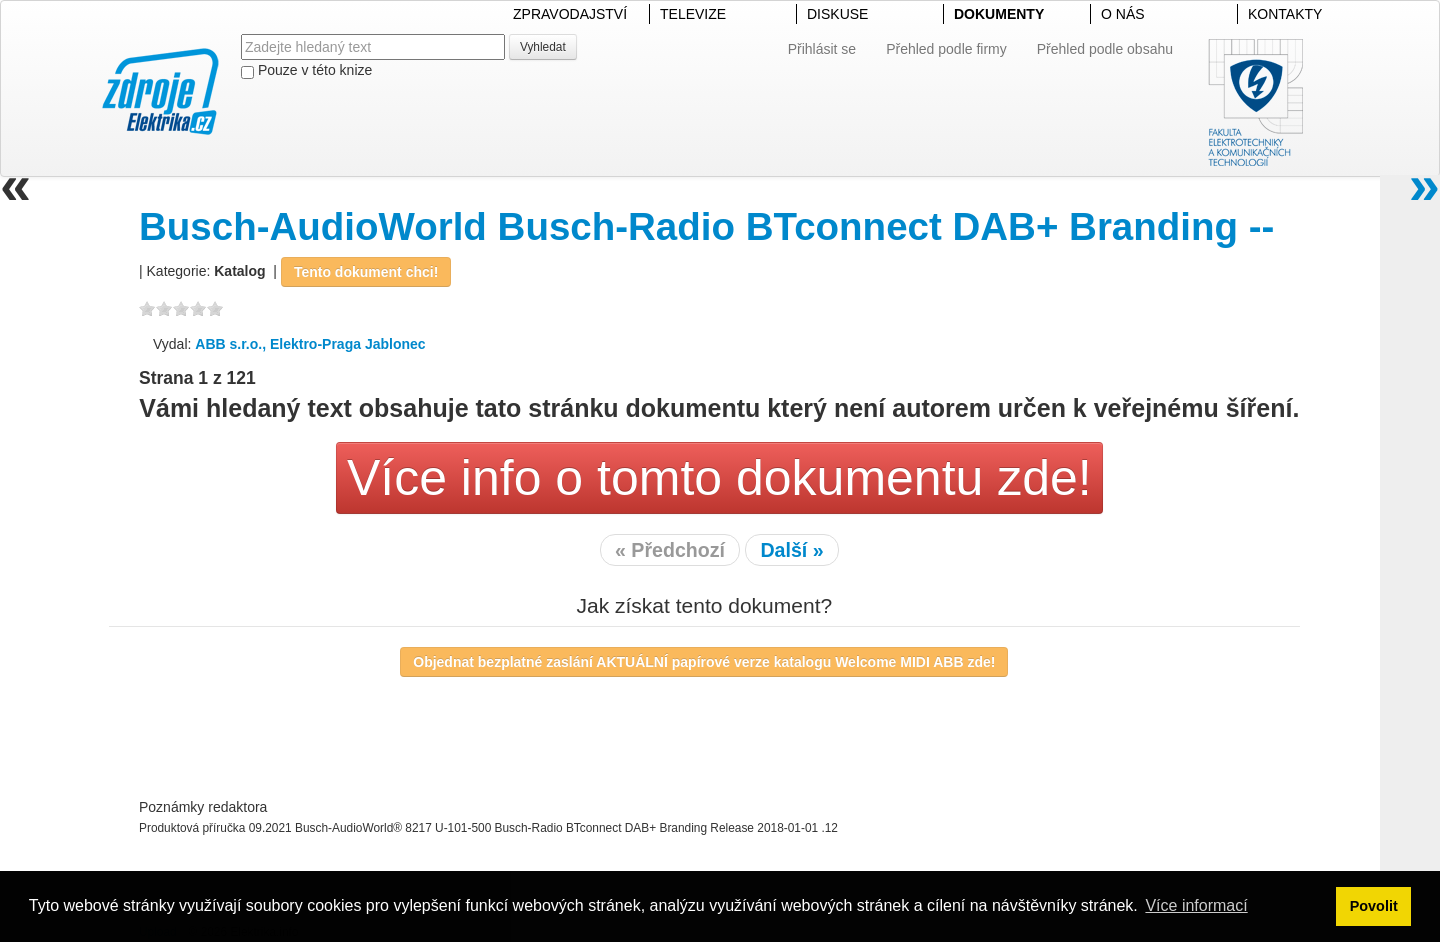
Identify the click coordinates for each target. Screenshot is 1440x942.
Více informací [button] (1196, 905)
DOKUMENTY (999, 14)
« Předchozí (670, 550)
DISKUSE (837, 14)
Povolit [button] (1374, 906)
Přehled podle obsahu (1105, 49)
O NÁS (1123, 14)
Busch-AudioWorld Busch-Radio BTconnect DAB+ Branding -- (706, 226)
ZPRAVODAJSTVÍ (570, 14)
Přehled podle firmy (946, 49)
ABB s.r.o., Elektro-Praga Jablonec (310, 344)
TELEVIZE (693, 14)
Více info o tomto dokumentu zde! (719, 478)
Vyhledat (543, 47)
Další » (791, 550)
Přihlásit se (822, 49)
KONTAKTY (1285, 14)
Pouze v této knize (306, 70)
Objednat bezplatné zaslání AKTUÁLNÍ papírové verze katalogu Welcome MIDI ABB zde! (704, 662)
